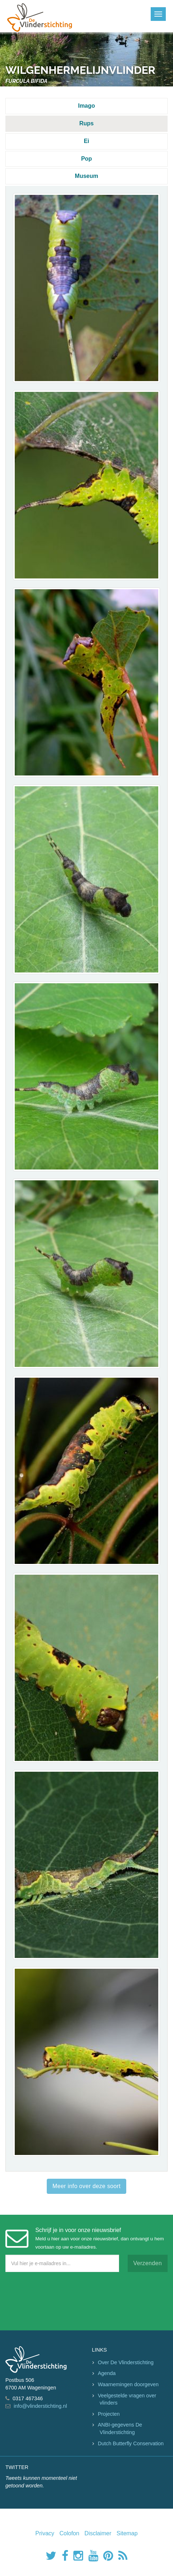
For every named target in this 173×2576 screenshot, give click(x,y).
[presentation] (60, 2299)
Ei (86, 141)
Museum (86, 176)
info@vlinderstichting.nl (40, 2406)
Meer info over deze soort (86, 2186)
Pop (86, 159)
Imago (86, 106)
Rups (86, 123)
